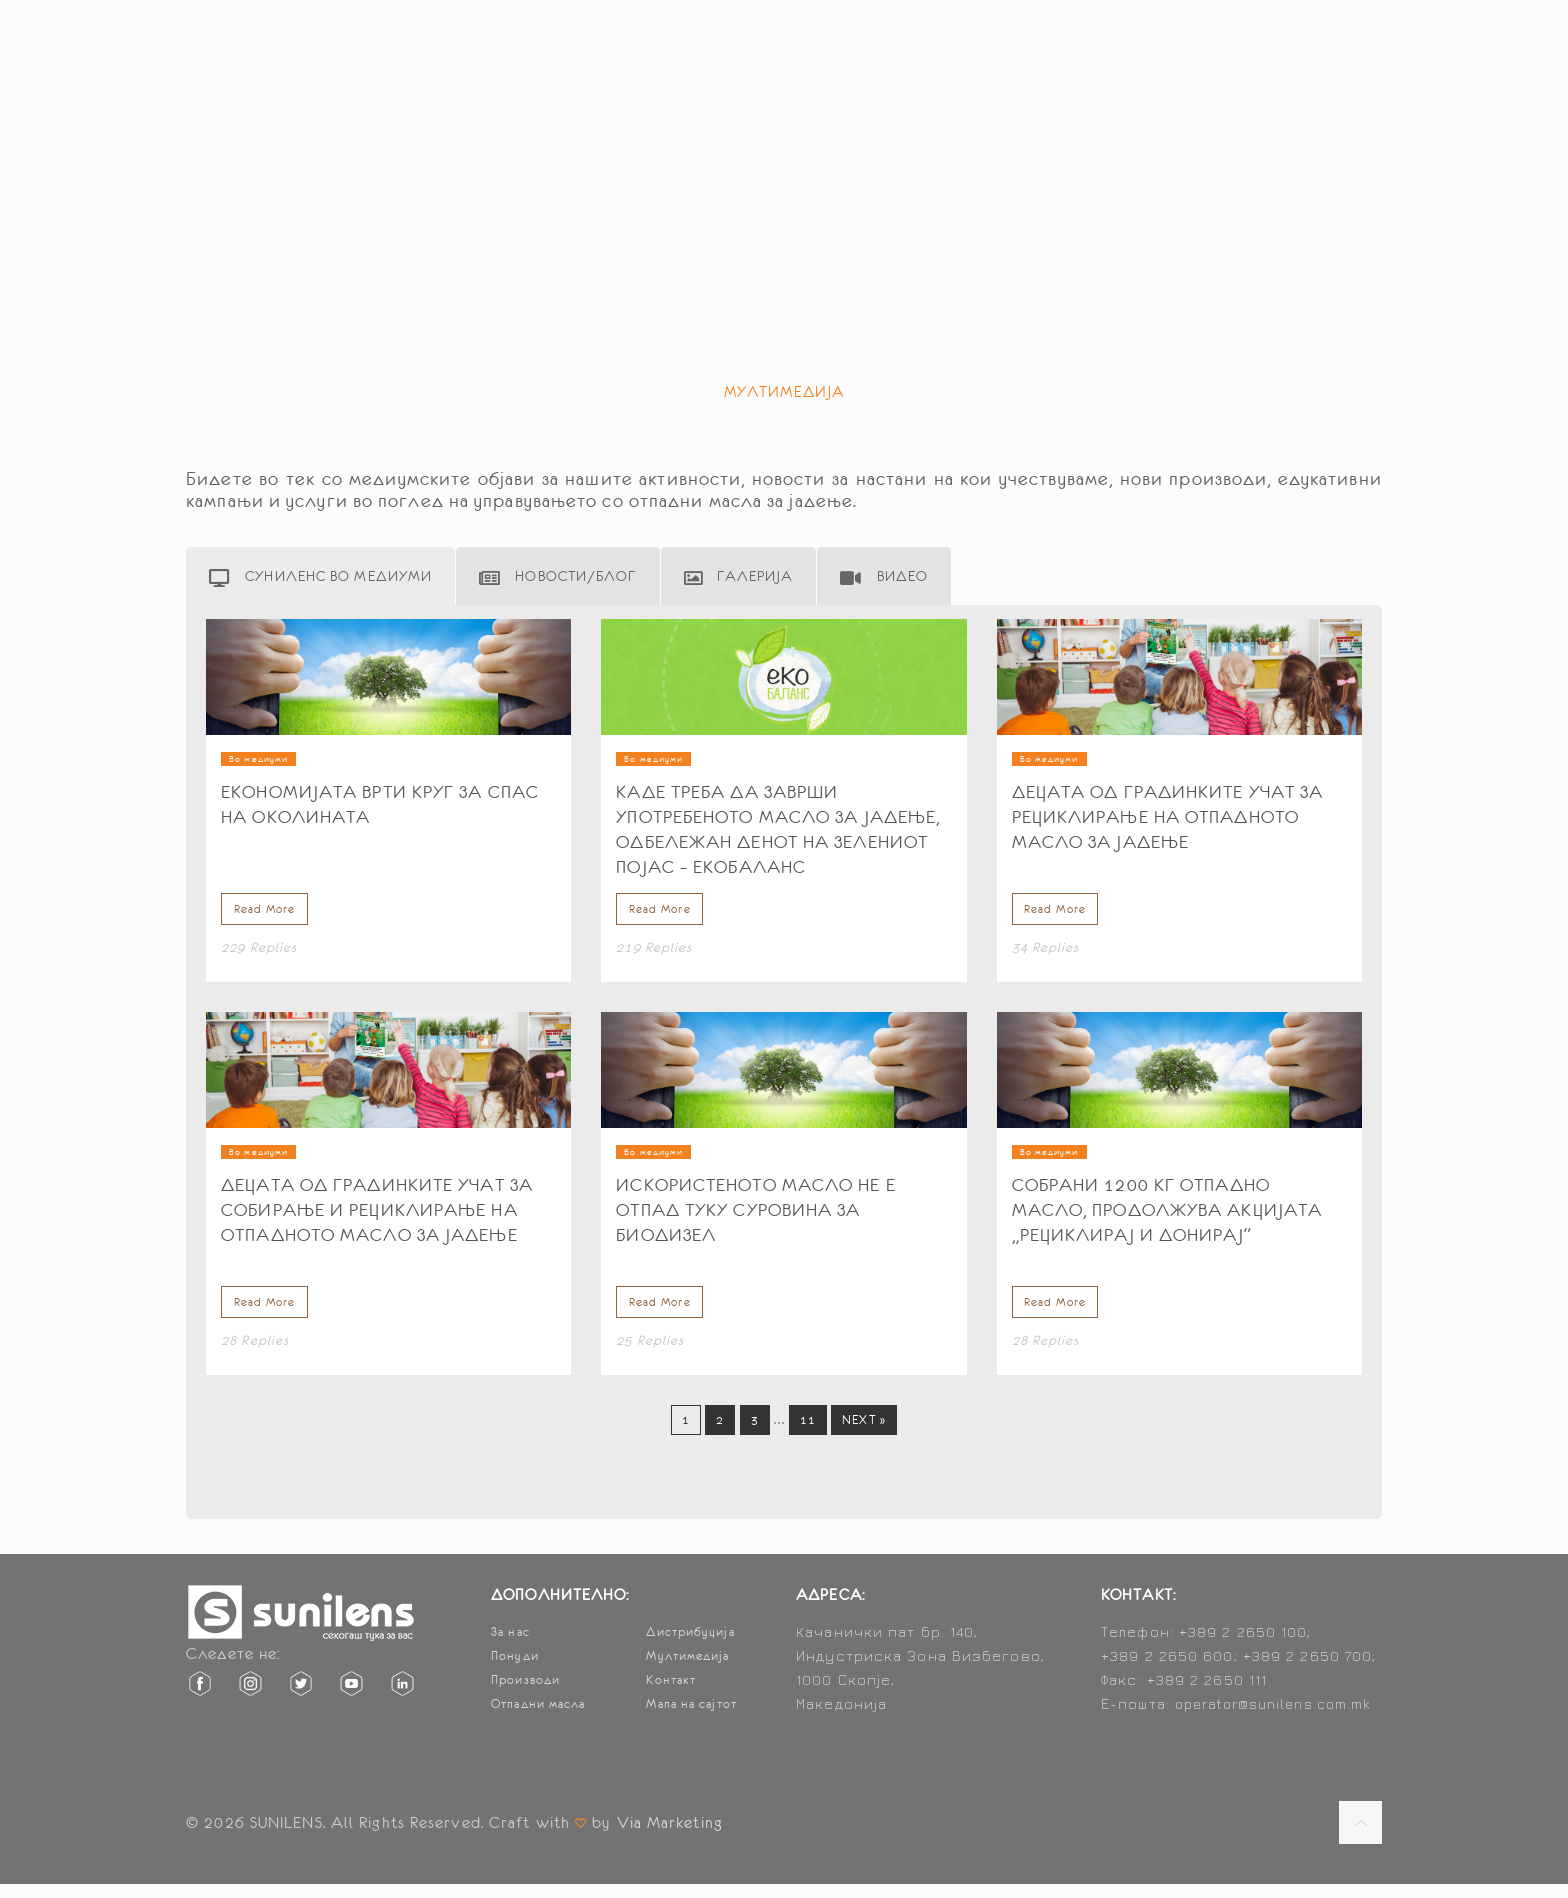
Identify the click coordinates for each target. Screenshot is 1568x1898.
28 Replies (255, 1354)
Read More (261, 914)
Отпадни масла (538, 1718)
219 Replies (654, 954)
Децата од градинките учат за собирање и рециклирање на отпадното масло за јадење (377, 1217)
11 (808, 1434)
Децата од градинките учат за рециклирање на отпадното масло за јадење (1168, 817)
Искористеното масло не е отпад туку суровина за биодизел (755, 1217)
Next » (864, 1434)
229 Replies (259, 954)
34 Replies (1046, 954)
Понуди (515, 1670)
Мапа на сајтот (691, 1718)
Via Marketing (670, 1836)
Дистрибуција (690, 1646)
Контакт (671, 1694)
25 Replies (650, 1354)
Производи (525, 1694)
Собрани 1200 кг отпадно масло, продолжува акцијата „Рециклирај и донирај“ (1167, 1217)
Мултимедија (687, 1670)
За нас (510, 1646)
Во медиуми (258, 759)
